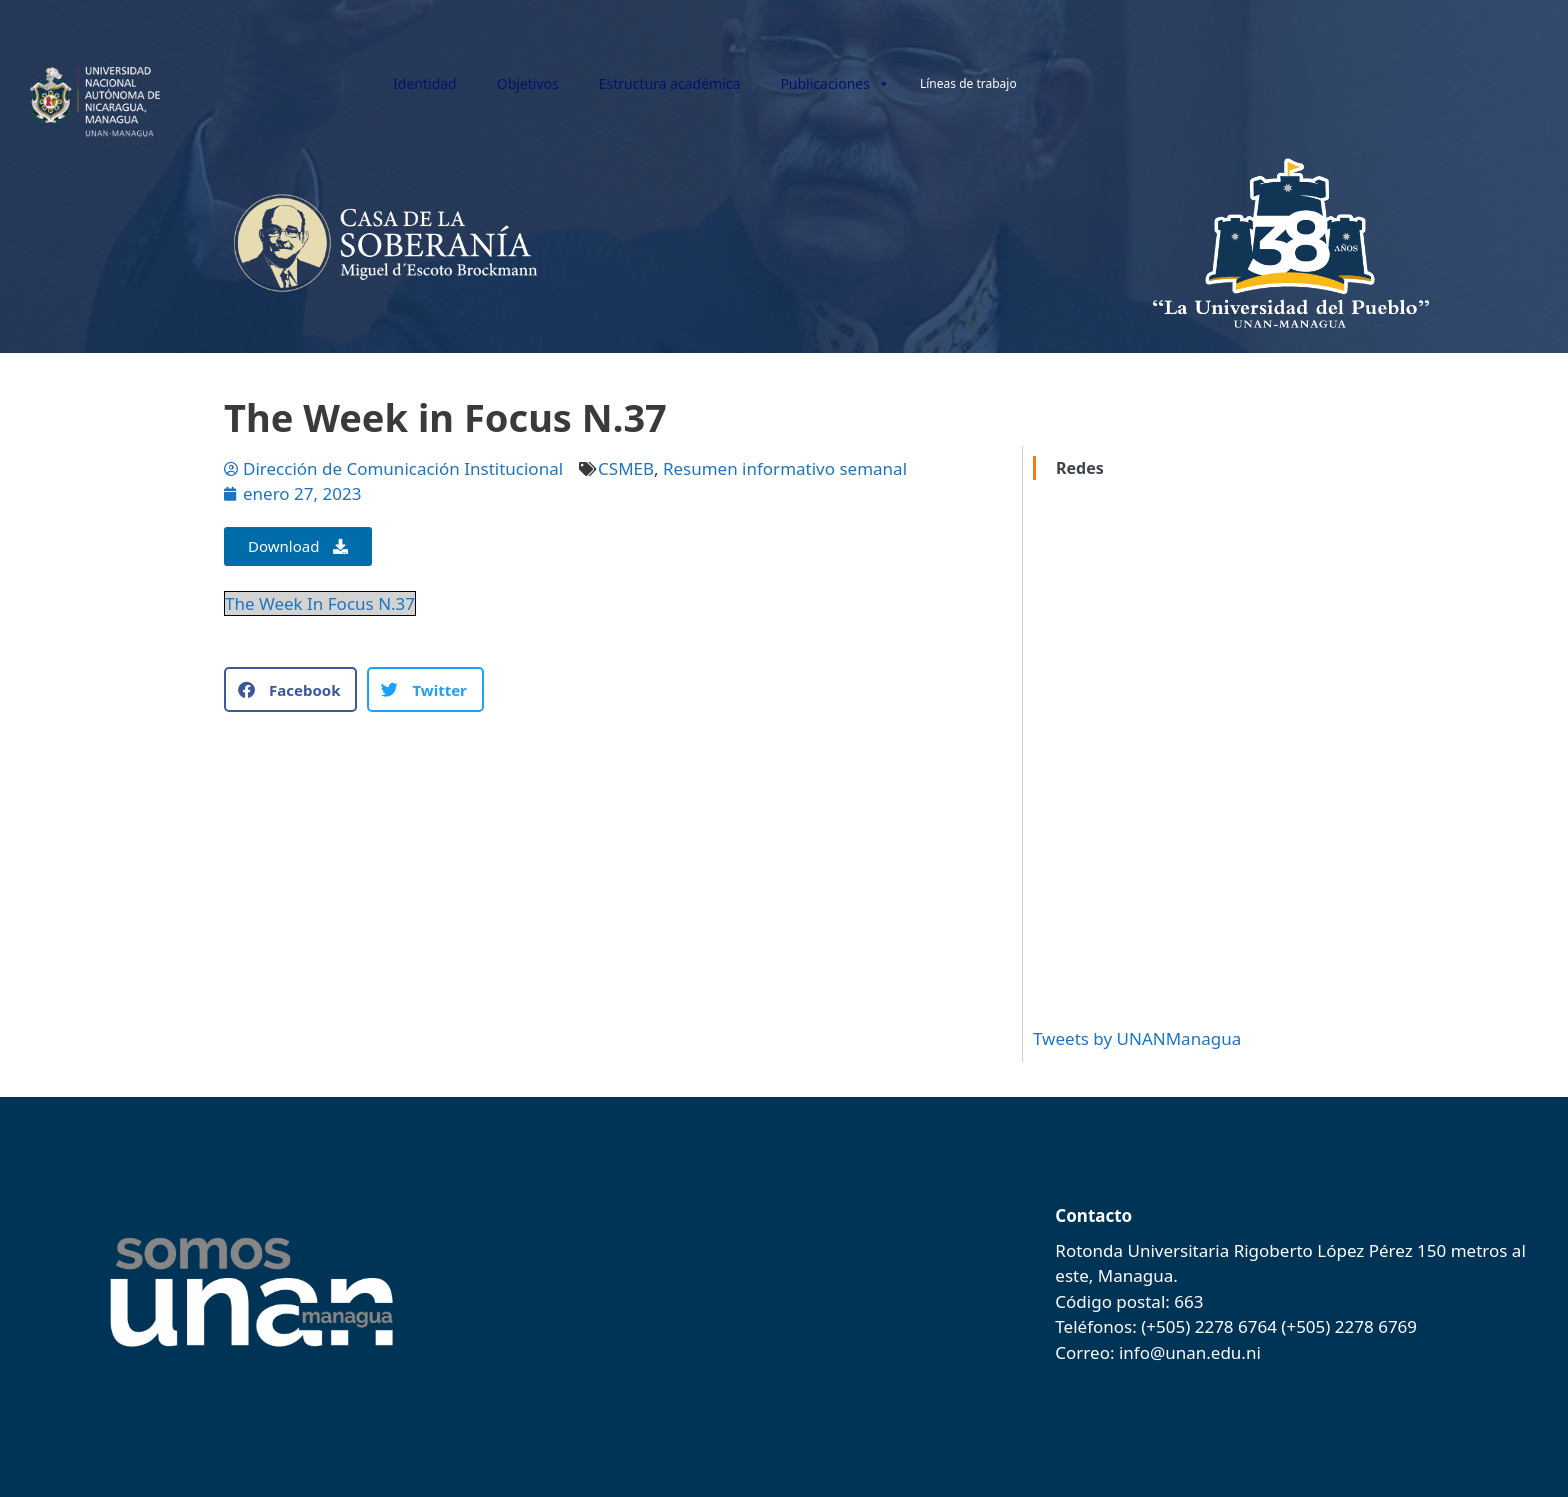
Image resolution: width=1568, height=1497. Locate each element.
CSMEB (626, 468)
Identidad (425, 83)
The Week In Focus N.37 (320, 603)
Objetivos (528, 83)
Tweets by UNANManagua (1137, 1038)
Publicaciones (835, 84)
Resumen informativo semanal (785, 468)
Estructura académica (670, 83)
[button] (290, 689)
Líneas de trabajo (968, 83)
